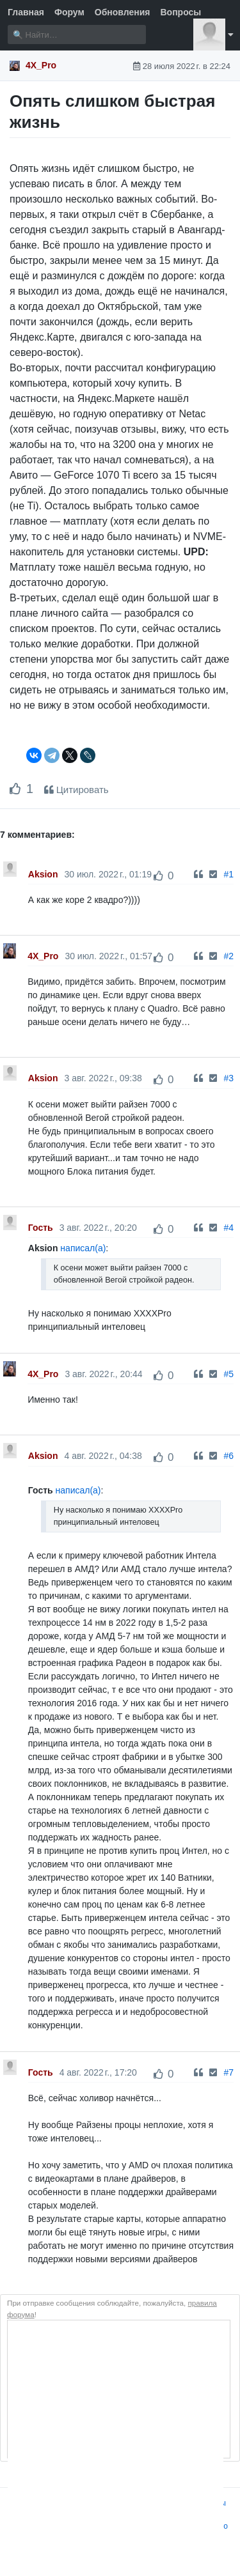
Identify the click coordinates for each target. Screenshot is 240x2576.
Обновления (122, 12)
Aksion (43, 874)
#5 (228, 1374)
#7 (228, 2072)
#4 (228, 1227)
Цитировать (76, 789)
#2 (228, 956)
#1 (228, 874)
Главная (26, 12)
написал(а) (83, 1248)
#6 (228, 1456)
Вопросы (180, 12)
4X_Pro (41, 65)
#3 (228, 1078)
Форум (69, 12)
